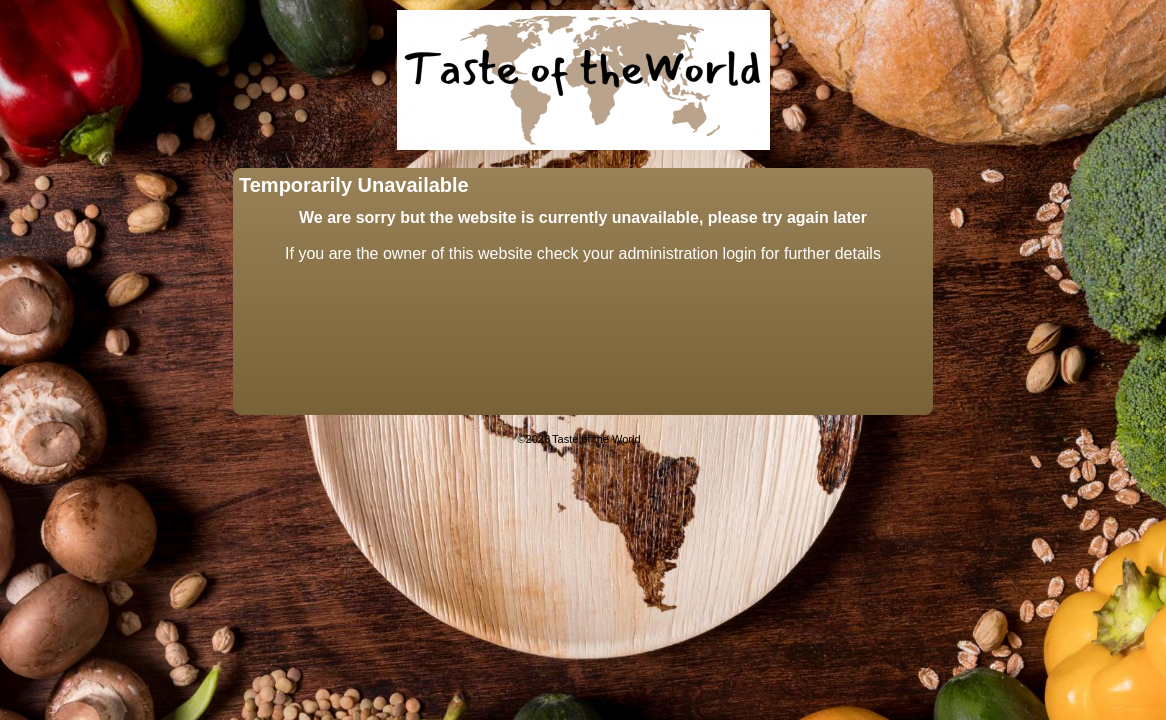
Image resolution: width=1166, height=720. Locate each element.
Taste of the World (596, 439)
